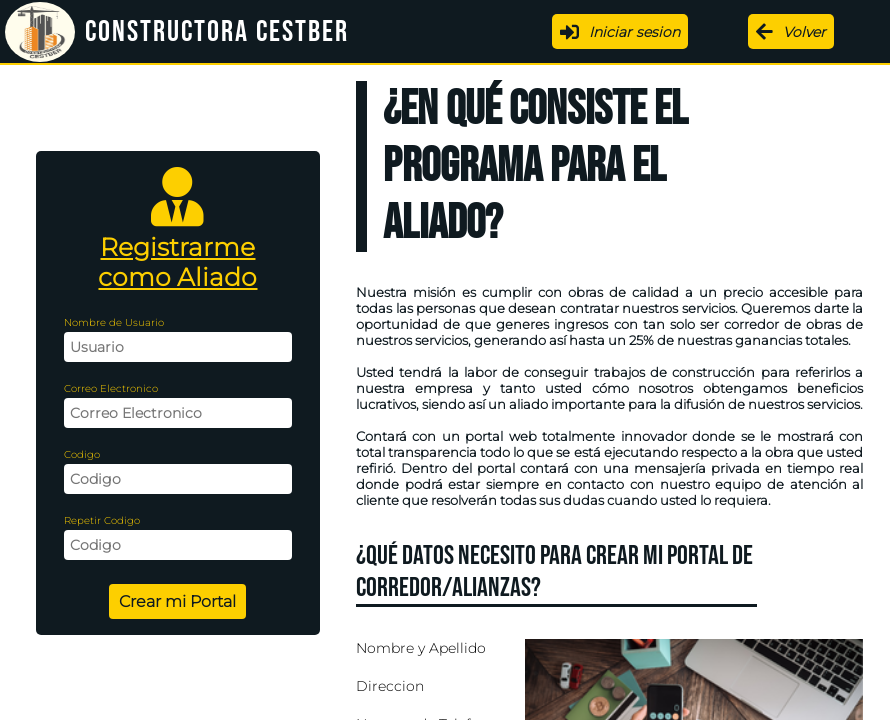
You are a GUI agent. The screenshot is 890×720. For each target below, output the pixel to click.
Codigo (82, 454)
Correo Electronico (111, 388)
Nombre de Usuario (114, 322)
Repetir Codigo (102, 520)
